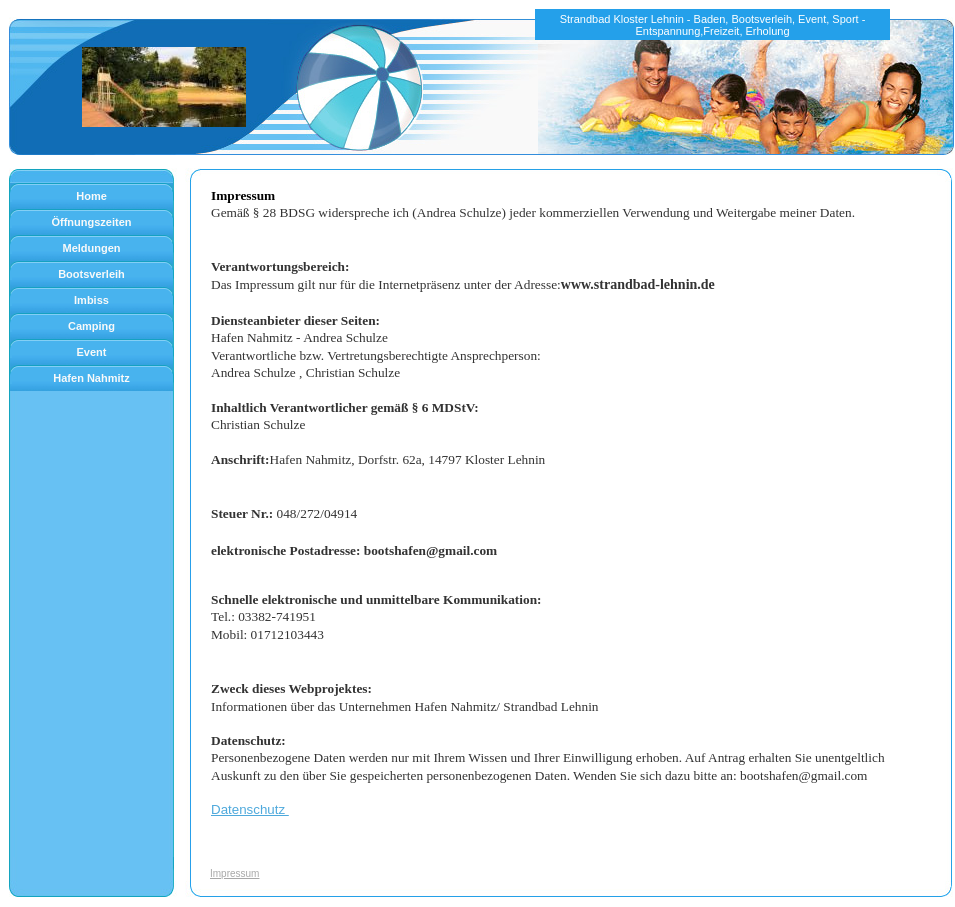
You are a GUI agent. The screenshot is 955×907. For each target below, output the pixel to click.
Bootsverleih (91, 274)
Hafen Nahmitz (91, 378)
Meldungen (91, 248)
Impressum (234, 873)
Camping (91, 326)
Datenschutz (250, 809)
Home (91, 196)
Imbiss (91, 300)
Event (92, 352)
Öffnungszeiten (91, 222)
